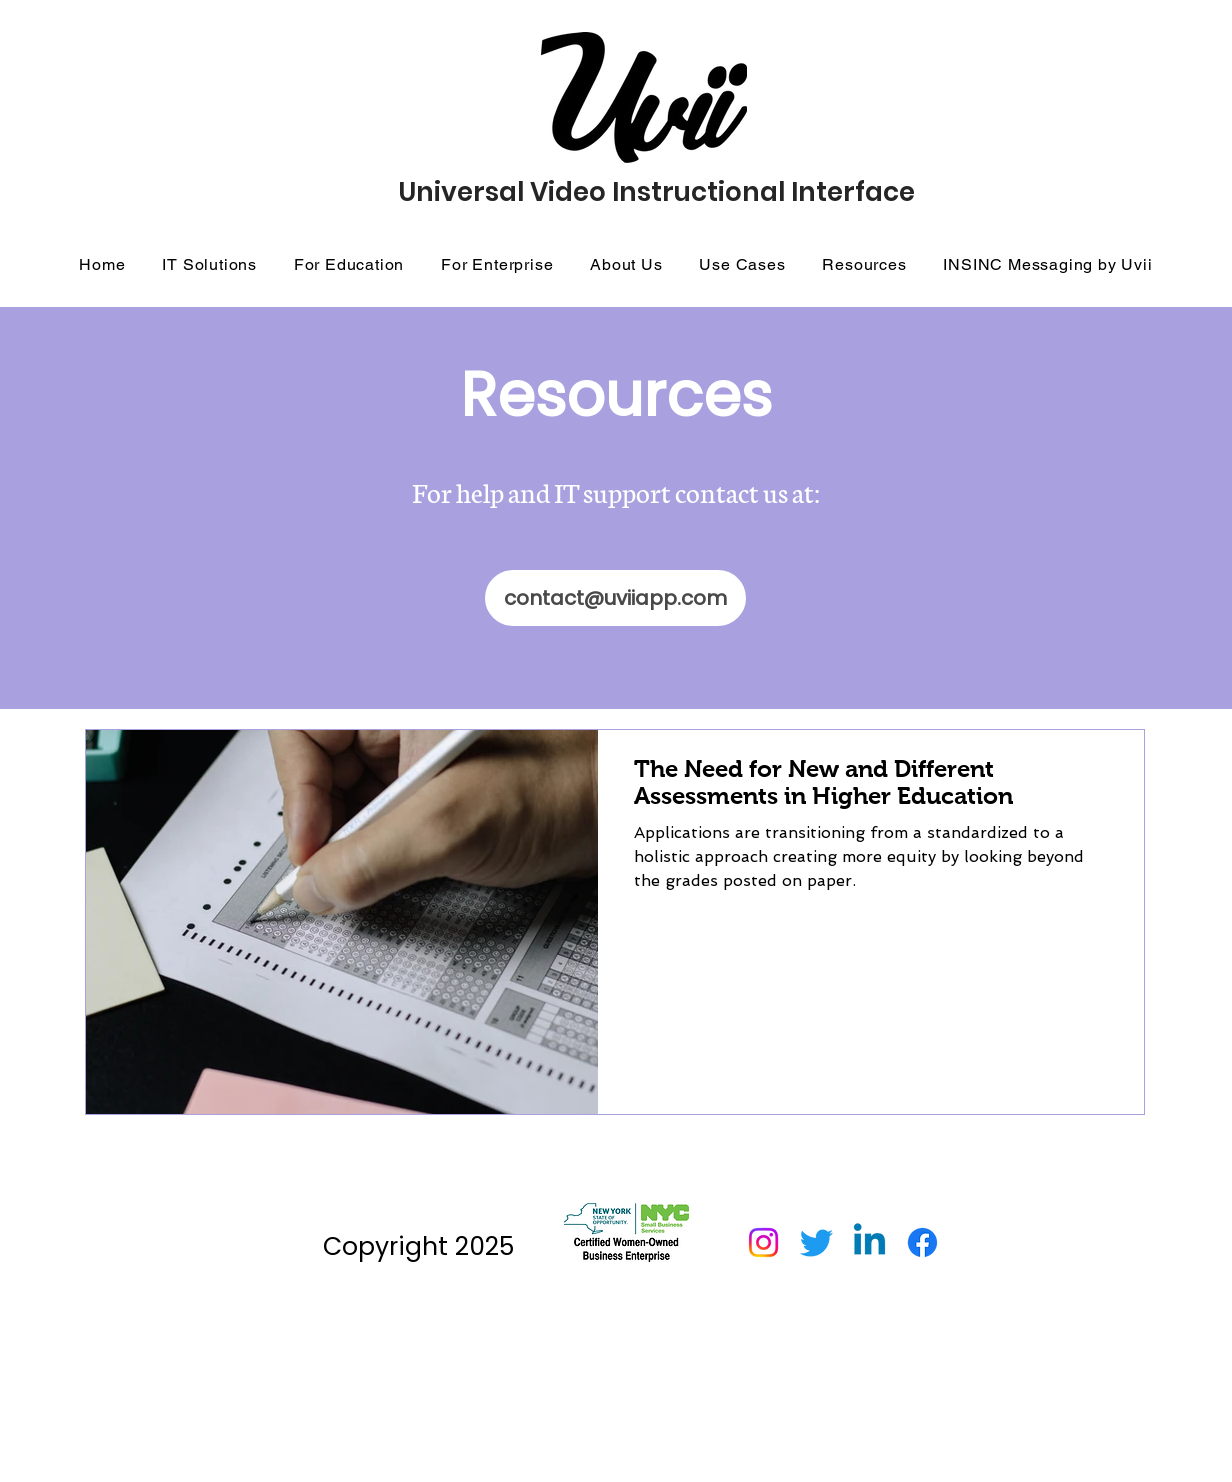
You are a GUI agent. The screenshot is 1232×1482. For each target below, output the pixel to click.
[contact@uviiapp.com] (615, 598)
